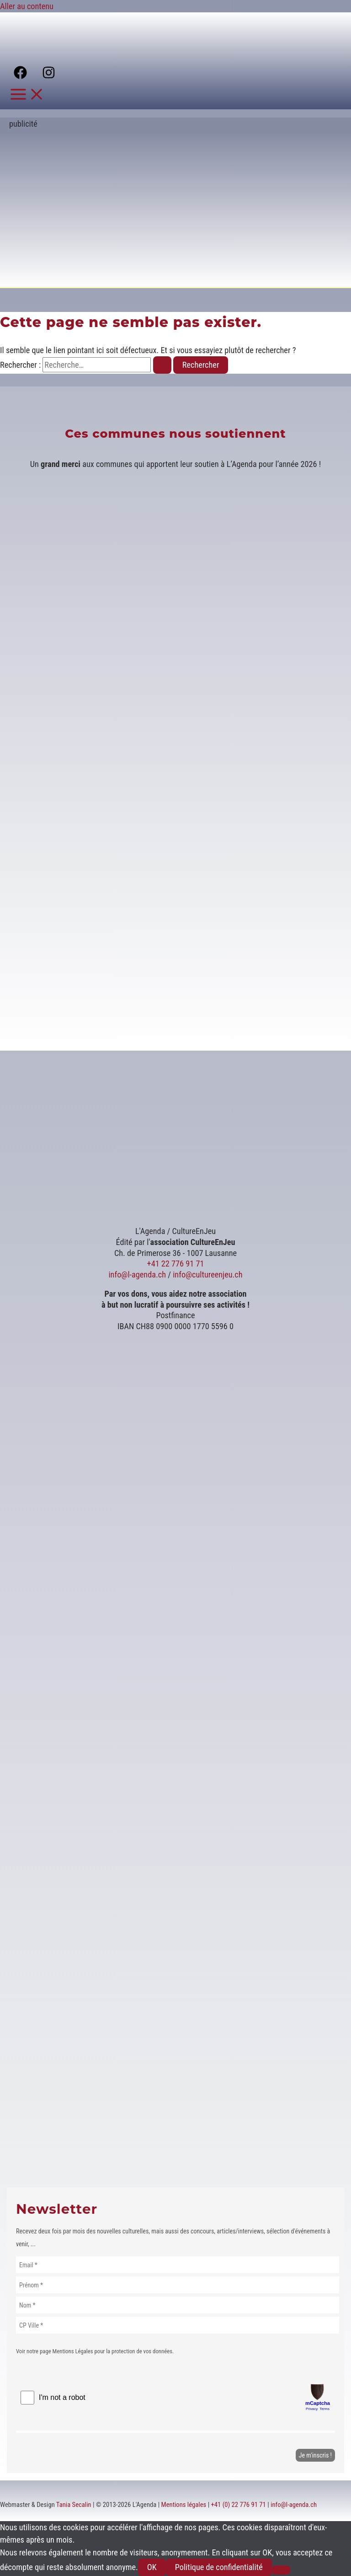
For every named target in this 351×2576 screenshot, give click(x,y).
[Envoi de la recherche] (162, 365)
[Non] (281, 2570)
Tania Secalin (73, 2505)
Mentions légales (184, 2505)
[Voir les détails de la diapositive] (130, 273)
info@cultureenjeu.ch (207, 1274)
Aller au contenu (26, 6)
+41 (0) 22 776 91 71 (238, 2505)
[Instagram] (48, 76)
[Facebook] (20, 76)
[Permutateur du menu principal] (27, 94)
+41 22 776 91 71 (175, 1263)
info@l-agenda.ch (137, 1274)
